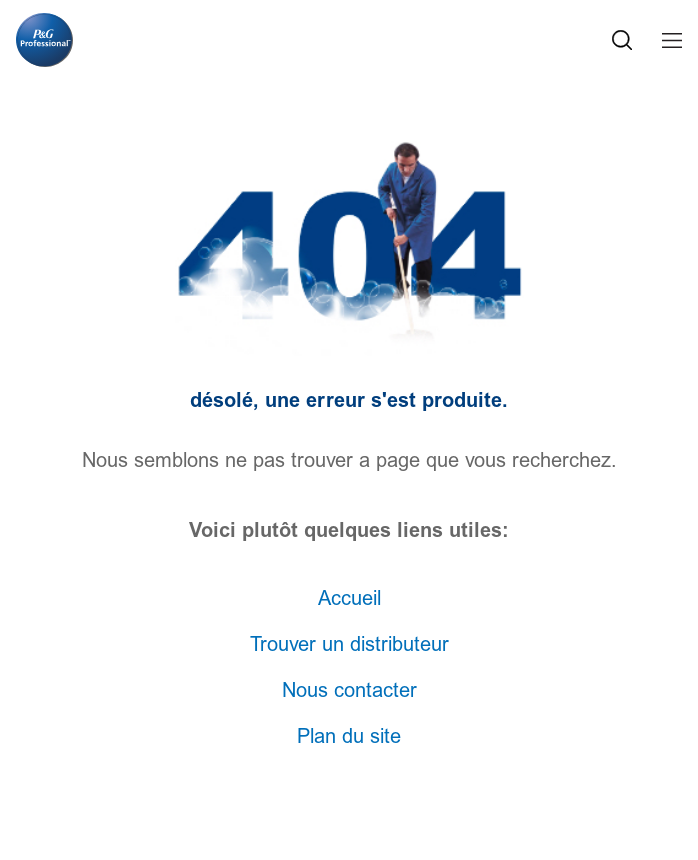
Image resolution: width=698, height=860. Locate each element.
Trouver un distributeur (349, 645)
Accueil (349, 599)
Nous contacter (349, 691)
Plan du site (349, 737)
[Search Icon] (622, 40)
